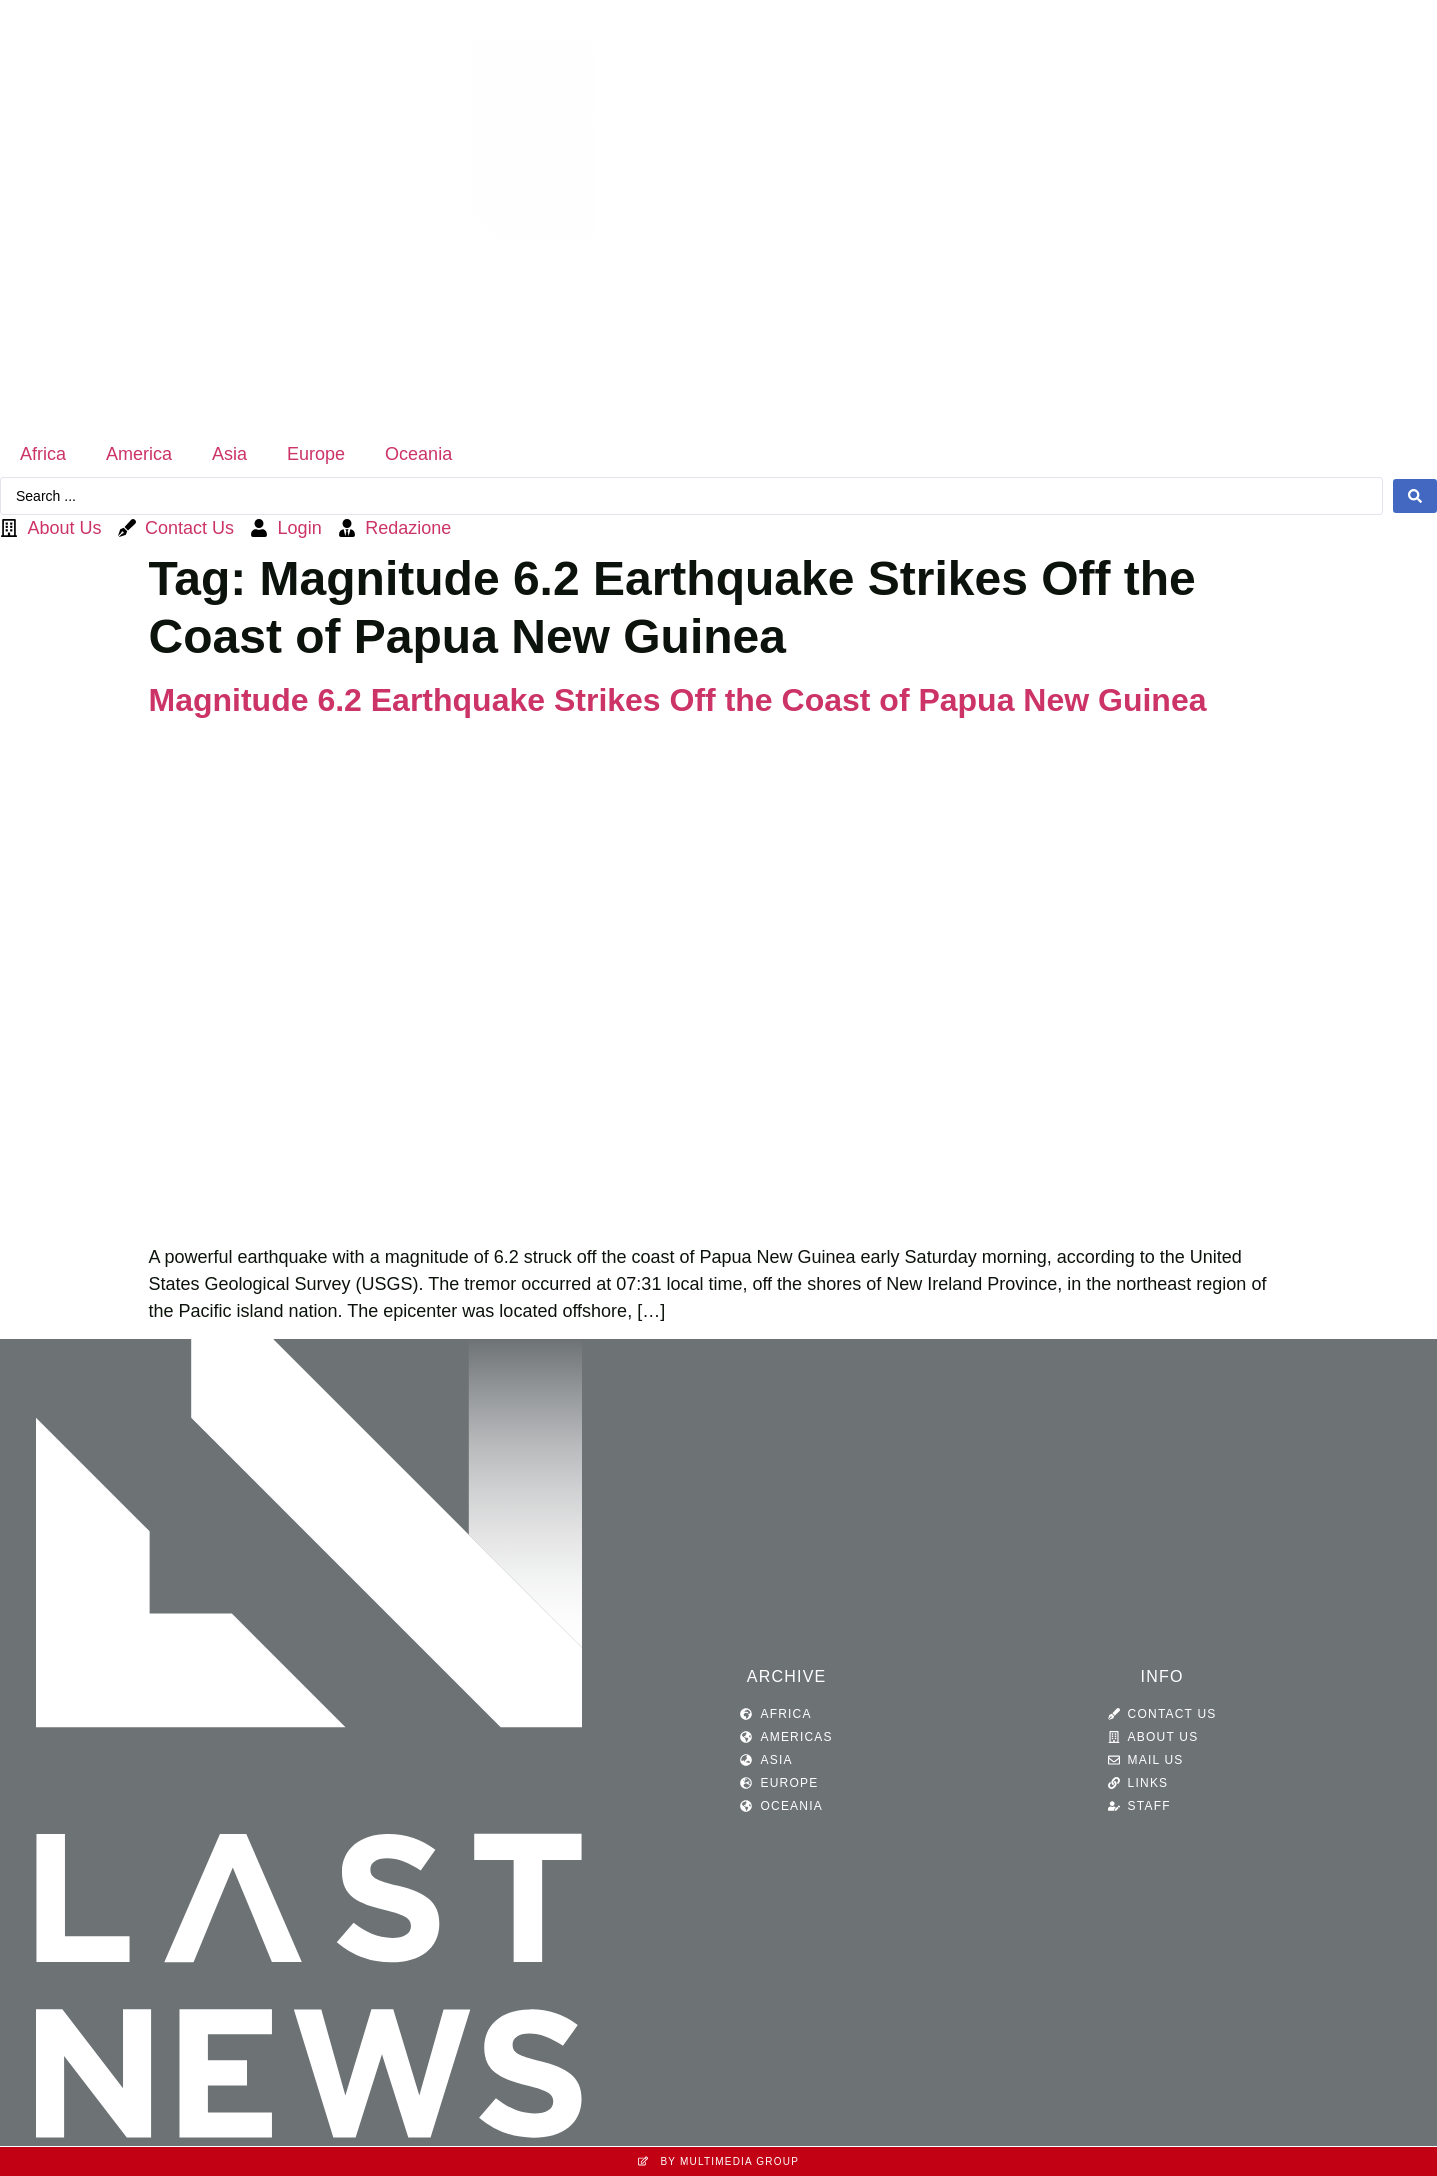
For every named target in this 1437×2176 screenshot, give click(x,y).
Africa (43, 454)
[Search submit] (1415, 496)
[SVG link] (718, 215)
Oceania (418, 454)
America (139, 454)
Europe (316, 454)
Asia (229, 454)
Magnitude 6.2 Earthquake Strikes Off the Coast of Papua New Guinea (678, 700)
